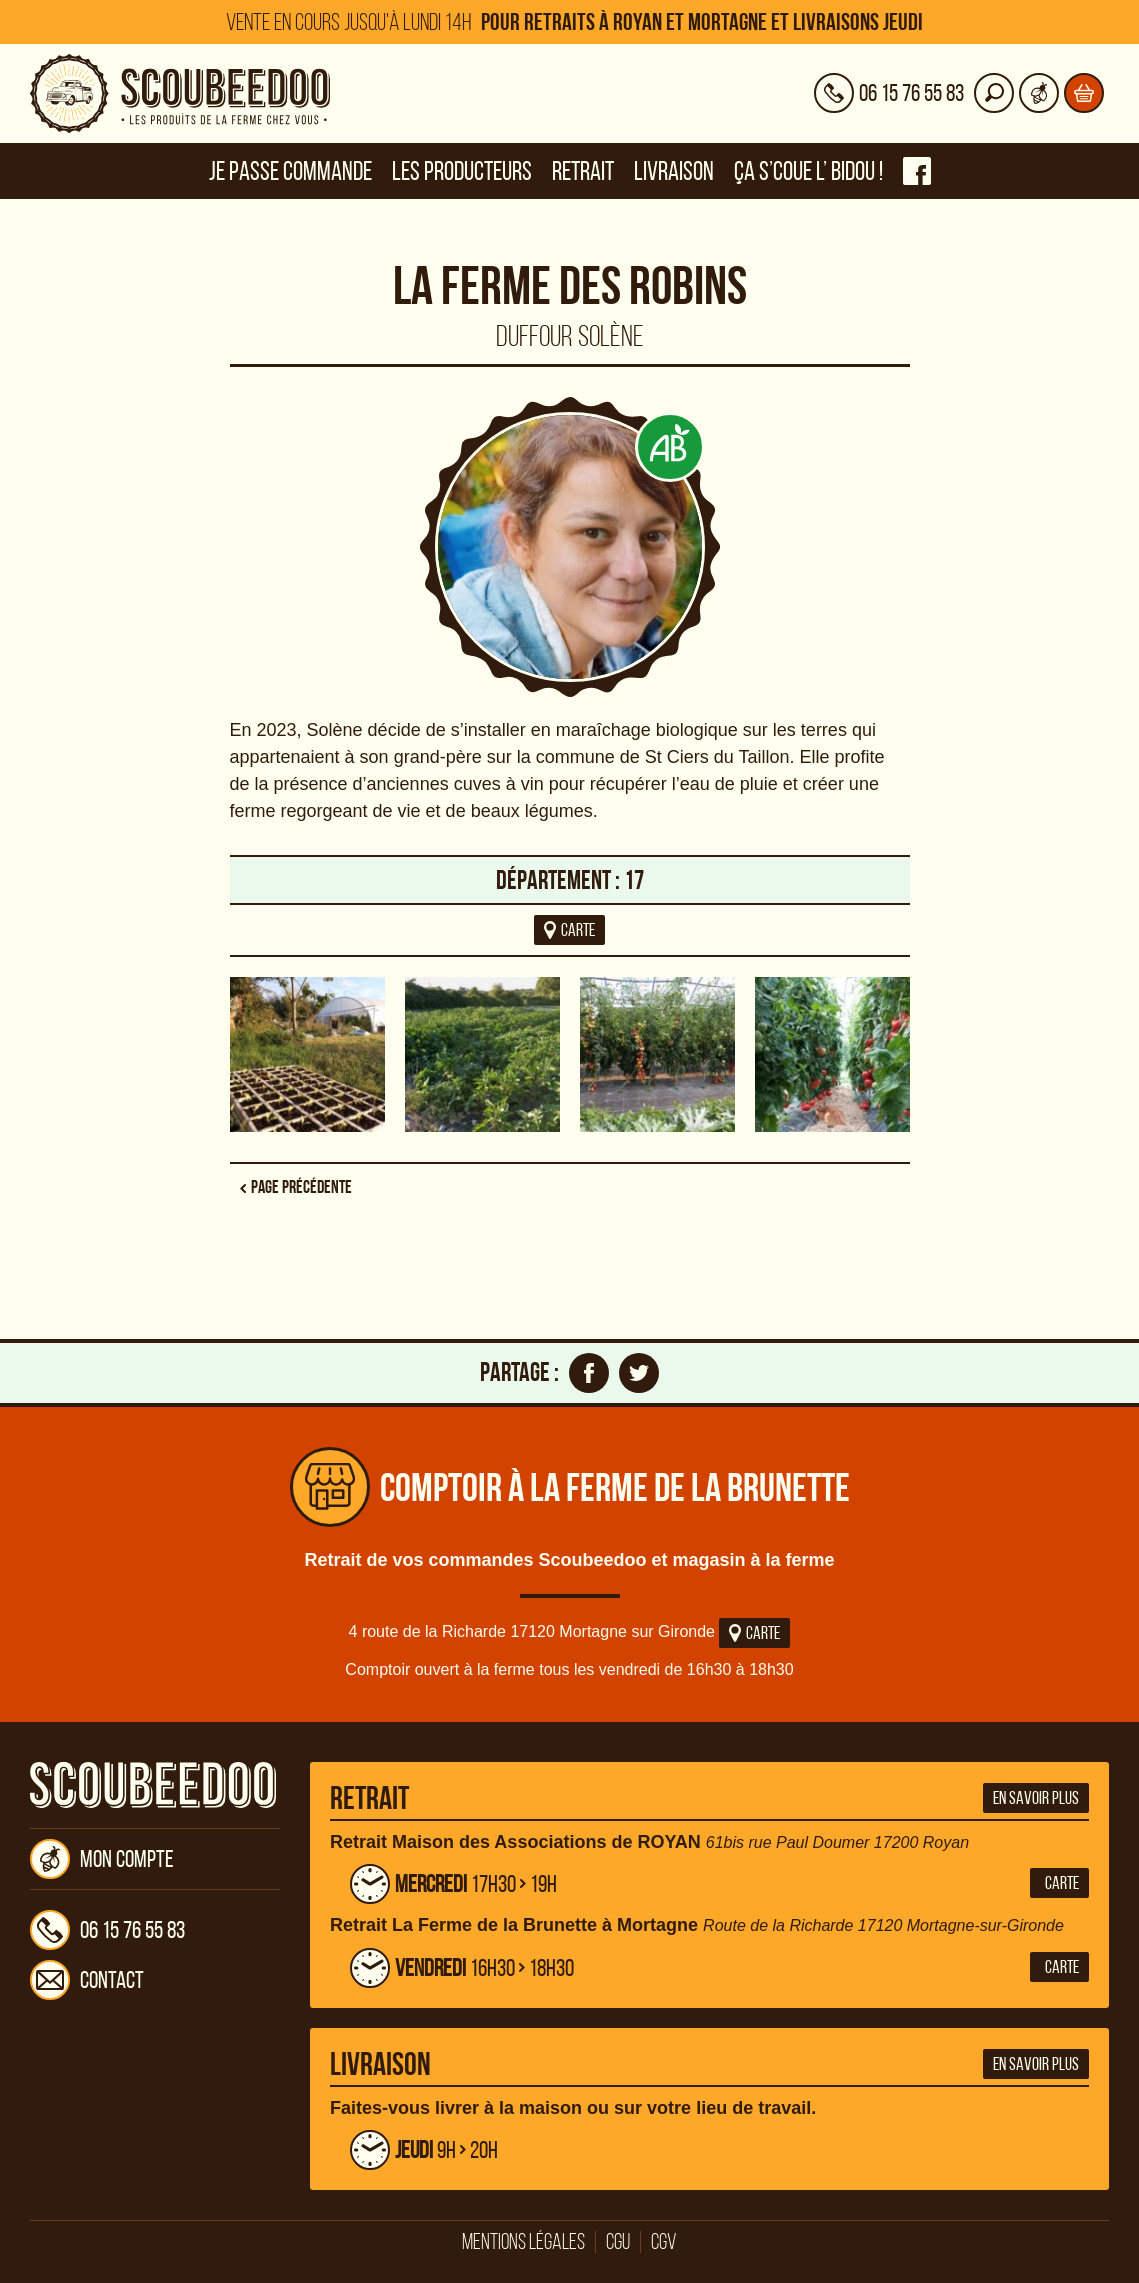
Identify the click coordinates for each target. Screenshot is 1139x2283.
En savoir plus (1036, 1798)
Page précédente (301, 1187)
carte (569, 930)
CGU (618, 2242)
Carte (754, 1633)
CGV (664, 2242)
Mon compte (102, 1859)
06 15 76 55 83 (107, 1930)
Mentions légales (523, 2242)
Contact (87, 1980)
